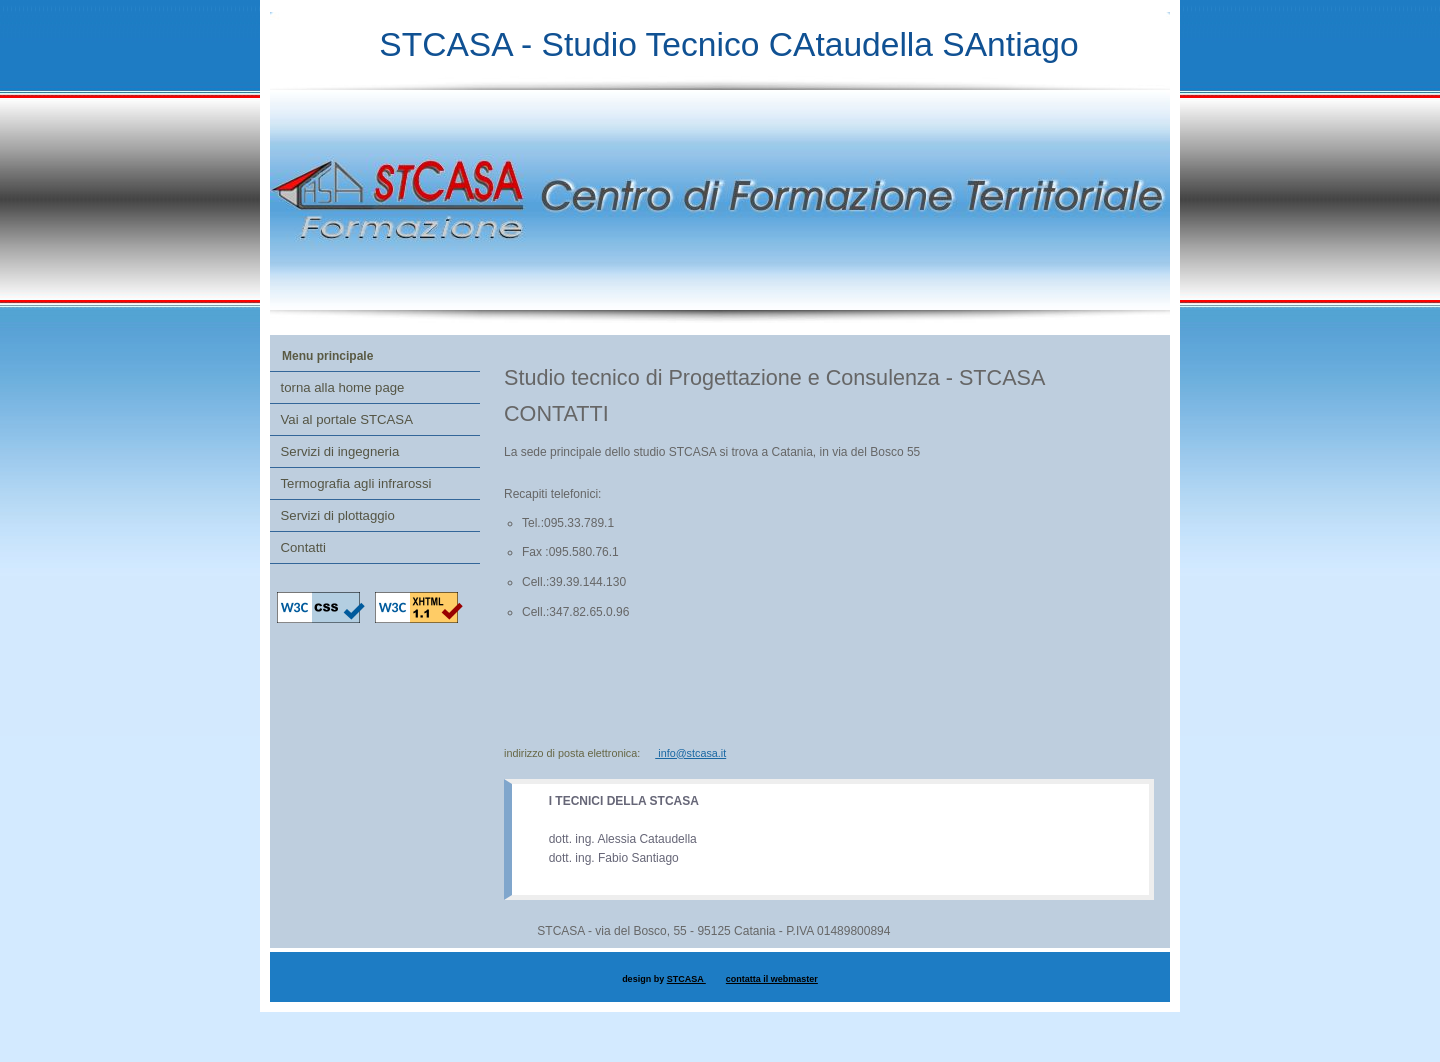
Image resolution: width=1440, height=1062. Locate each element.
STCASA (686, 979)
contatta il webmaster (772, 979)
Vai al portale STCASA (347, 419)
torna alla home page (343, 387)
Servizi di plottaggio (338, 515)
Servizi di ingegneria (340, 451)
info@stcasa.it (690, 753)
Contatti (303, 547)
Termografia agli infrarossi (356, 483)
